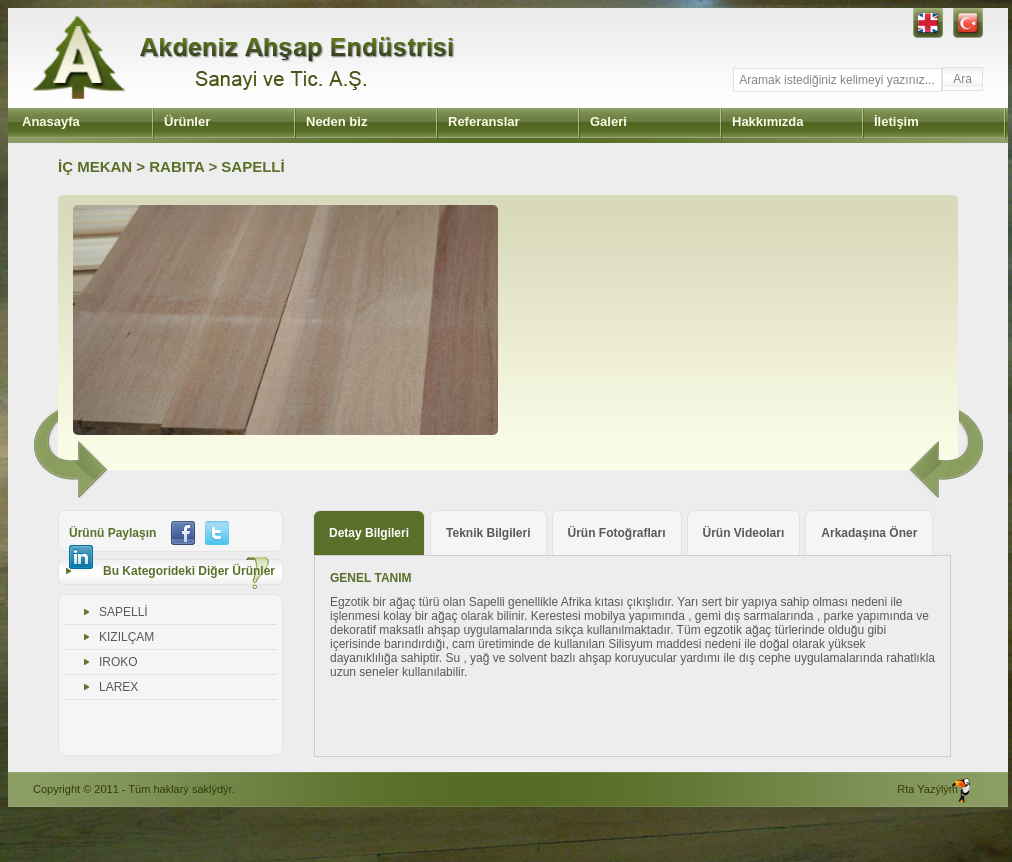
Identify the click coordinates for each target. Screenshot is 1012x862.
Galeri (608, 121)
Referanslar (484, 121)
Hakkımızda (768, 121)
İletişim (896, 121)
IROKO (118, 662)
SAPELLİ (123, 612)
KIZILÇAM (126, 637)
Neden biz (336, 121)
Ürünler (187, 121)
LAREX (118, 687)
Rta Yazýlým (927, 789)
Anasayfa (51, 121)
